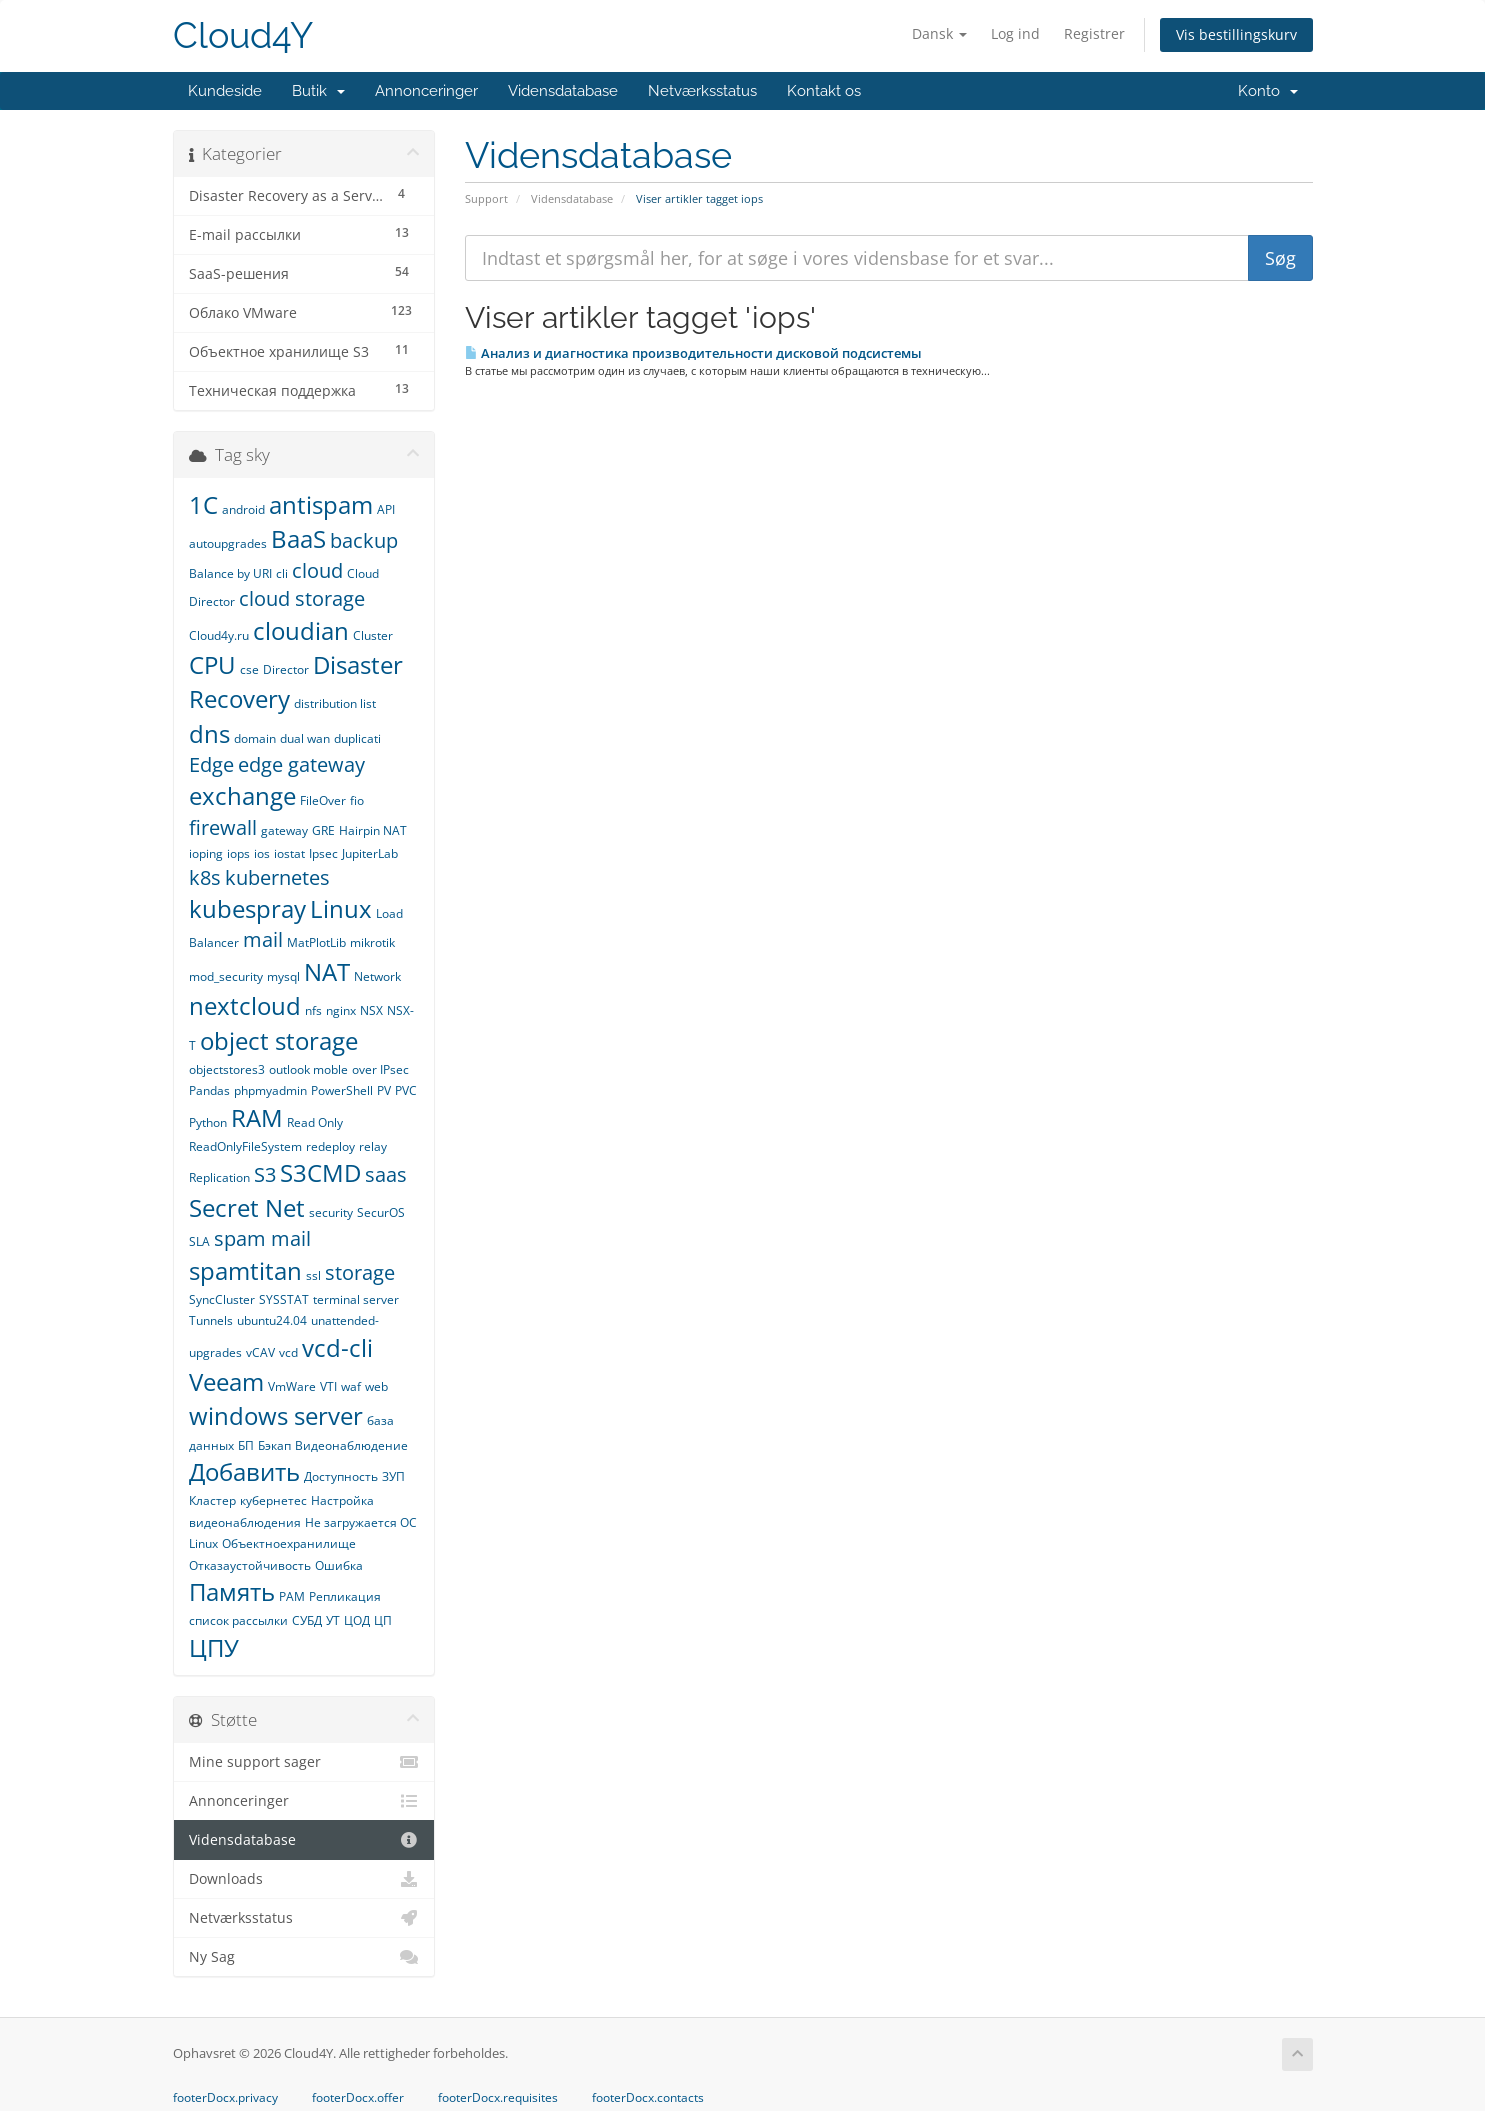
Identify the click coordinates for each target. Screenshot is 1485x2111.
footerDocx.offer (358, 2098)
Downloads (304, 1879)
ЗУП (393, 1476)
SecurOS (381, 1212)
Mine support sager (304, 1762)
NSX (371, 1010)
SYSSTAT (284, 1299)
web (376, 1386)
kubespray (247, 908)
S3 (265, 1174)
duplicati (357, 738)
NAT (327, 971)
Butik (318, 91)
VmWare (292, 1386)
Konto (1268, 91)
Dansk (939, 33)
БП (246, 1445)
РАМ (292, 1596)
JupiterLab (370, 853)
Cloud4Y (243, 35)
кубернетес (273, 1500)
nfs (313, 1010)
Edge (211, 764)
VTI (328, 1386)
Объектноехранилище (289, 1543)
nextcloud (245, 1005)
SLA (199, 1241)
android (243, 509)
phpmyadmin (270, 1090)
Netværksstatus (702, 91)
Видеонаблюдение (351, 1445)
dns (209, 733)
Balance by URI (230, 573)
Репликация (345, 1596)
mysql (283, 976)
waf (351, 1386)
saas (386, 1174)
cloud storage (302, 598)
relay (373, 1146)
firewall (223, 827)
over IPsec (380, 1069)
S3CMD (320, 1172)
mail (263, 939)
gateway (284, 830)
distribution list (335, 703)
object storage (279, 1040)
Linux (341, 908)
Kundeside (225, 91)
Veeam (226, 1381)
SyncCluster (222, 1299)
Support (486, 198)
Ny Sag (304, 1957)
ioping (206, 853)
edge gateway (301, 764)
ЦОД (357, 1620)
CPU (212, 664)
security (331, 1212)
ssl (313, 1275)
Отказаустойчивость (250, 1565)
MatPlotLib (316, 942)
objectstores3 (227, 1069)
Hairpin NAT (373, 830)
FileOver (323, 800)
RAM (257, 1117)
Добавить (244, 1471)
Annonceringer (426, 91)
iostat (289, 853)
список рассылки (238, 1620)
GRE (323, 830)
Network (377, 976)
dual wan (305, 738)
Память (232, 1591)
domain (255, 738)
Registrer (1094, 33)
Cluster (373, 635)
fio (357, 800)
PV (384, 1090)
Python (208, 1122)
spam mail (262, 1238)
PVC (406, 1090)
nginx (341, 1010)
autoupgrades (228, 543)
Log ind (1015, 33)
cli (282, 573)
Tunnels (211, 1320)
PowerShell (342, 1090)
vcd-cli (337, 1347)
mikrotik (372, 942)
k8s (205, 877)
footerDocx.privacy (225, 2098)
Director (286, 669)
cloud (317, 570)
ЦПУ (214, 1647)
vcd (288, 1352)
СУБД (307, 1620)
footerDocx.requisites (498, 2098)
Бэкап (274, 1445)
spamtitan (245, 1270)
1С (203, 504)
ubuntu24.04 (272, 1320)
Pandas (209, 1090)
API (386, 509)
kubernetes (277, 877)
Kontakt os (824, 91)
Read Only (315, 1122)
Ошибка (339, 1565)
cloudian (301, 630)
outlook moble (308, 1069)
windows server (276, 1415)
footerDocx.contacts (648, 2098)
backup (364, 540)
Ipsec (323, 853)
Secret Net (247, 1207)
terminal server (356, 1299)
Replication (219, 1177)
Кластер (212, 1500)
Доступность (341, 1476)
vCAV (260, 1352)
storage (360, 1272)
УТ (333, 1620)
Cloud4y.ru (219, 635)
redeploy (330, 1146)
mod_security (226, 976)
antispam (321, 504)
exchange (242, 795)
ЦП (383, 1620)
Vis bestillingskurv (1236, 34)
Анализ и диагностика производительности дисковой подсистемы (693, 353)
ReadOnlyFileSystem (245, 1146)
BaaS (298, 538)
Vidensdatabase (563, 91)
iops (238, 853)
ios (262, 853)
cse (249, 669)
